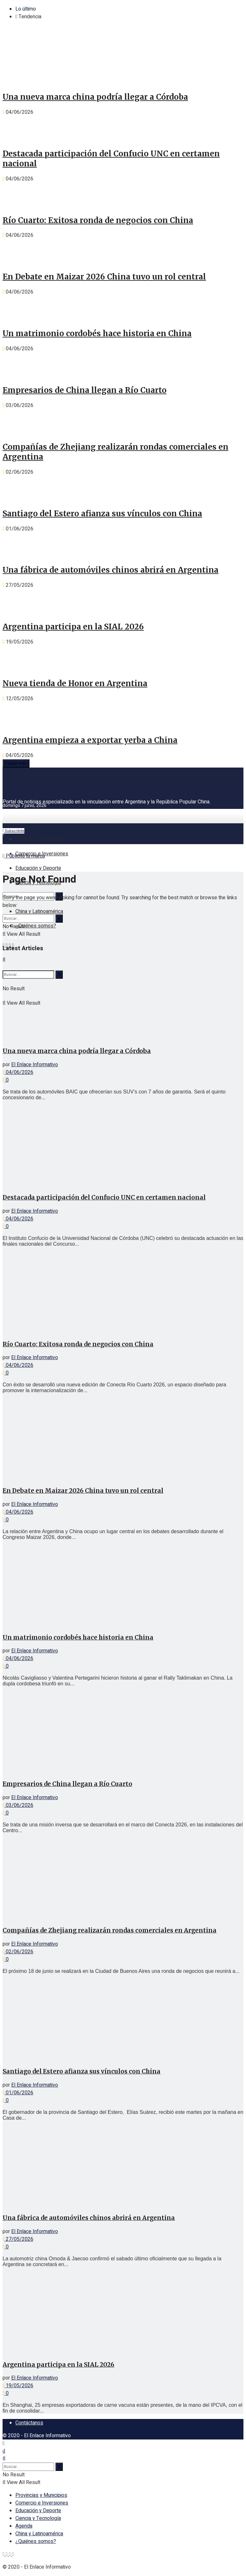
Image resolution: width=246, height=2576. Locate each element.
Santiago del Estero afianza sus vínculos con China (102, 514)
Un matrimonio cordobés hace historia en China (97, 333)
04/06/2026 (18, 1072)
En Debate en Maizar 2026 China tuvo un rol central (104, 277)
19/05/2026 (18, 2385)
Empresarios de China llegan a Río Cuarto (85, 390)
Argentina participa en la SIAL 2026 (73, 627)
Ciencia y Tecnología (38, 2518)
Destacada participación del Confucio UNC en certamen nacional (104, 1197)
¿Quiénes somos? (35, 926)
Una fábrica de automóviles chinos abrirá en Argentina (110, 570)
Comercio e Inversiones (41, 854)
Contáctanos (29, 2423)
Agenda (23, 2526)
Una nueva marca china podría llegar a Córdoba (95, 97)
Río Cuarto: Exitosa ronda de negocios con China (98, 220)
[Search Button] (59, 918)
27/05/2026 (18, 2239)
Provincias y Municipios (41, 839)
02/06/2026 (18, 1952)
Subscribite (13, 831)
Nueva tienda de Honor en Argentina (75, 683)
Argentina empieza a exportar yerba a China (90, 740)
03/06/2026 (18, 1805)
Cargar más (16, 763)
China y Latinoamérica (39, 911)
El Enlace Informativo (34, 1064)
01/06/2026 (18, 2093)
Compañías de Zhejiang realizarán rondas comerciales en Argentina (110, 1930)
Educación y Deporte (38, 868)
